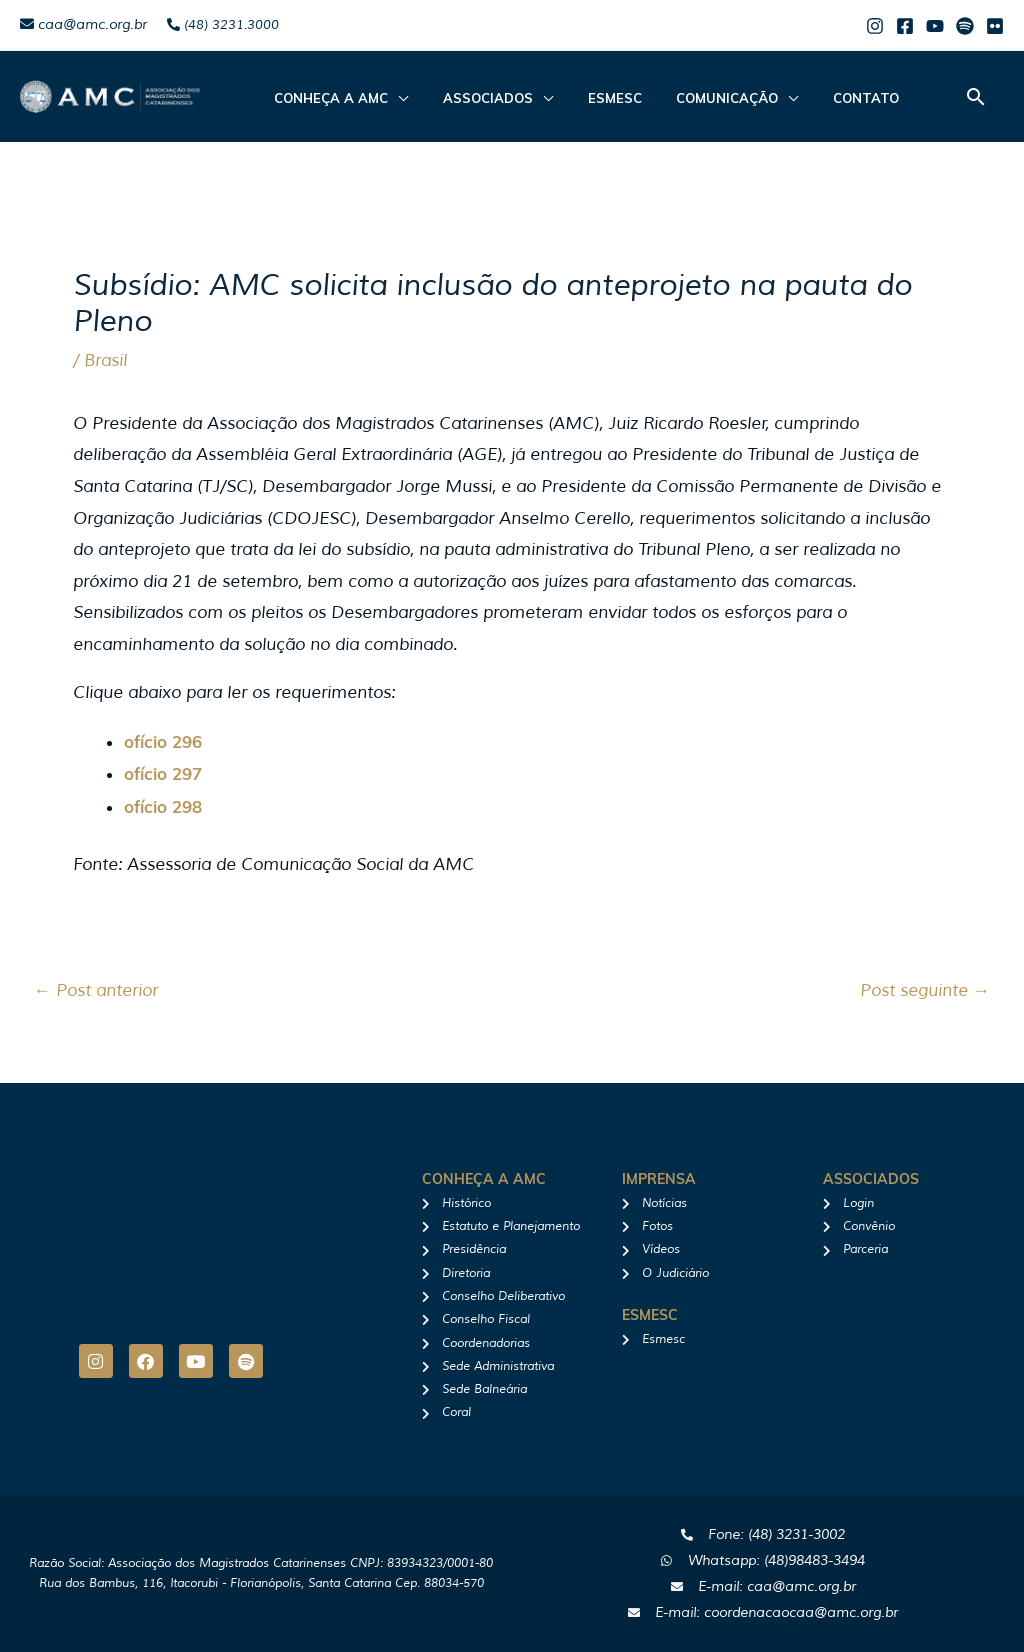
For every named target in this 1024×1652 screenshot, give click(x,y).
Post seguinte (925, 990)
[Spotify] (965, 26)
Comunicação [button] (690, 98)
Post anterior (96, 990)
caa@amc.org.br (83, 24)
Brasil (105, 360)
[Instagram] (875, 26)
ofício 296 (163, 741)
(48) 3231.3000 (223, 25)
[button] (976, 96)
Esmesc (588, 98)
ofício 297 (163, 773)
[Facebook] (905, 26)
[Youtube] (935, 26)
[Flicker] (995, 26)
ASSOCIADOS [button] (472, 98)
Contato (818, 98)
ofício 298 (163, 806)
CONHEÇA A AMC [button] (326, 98)
